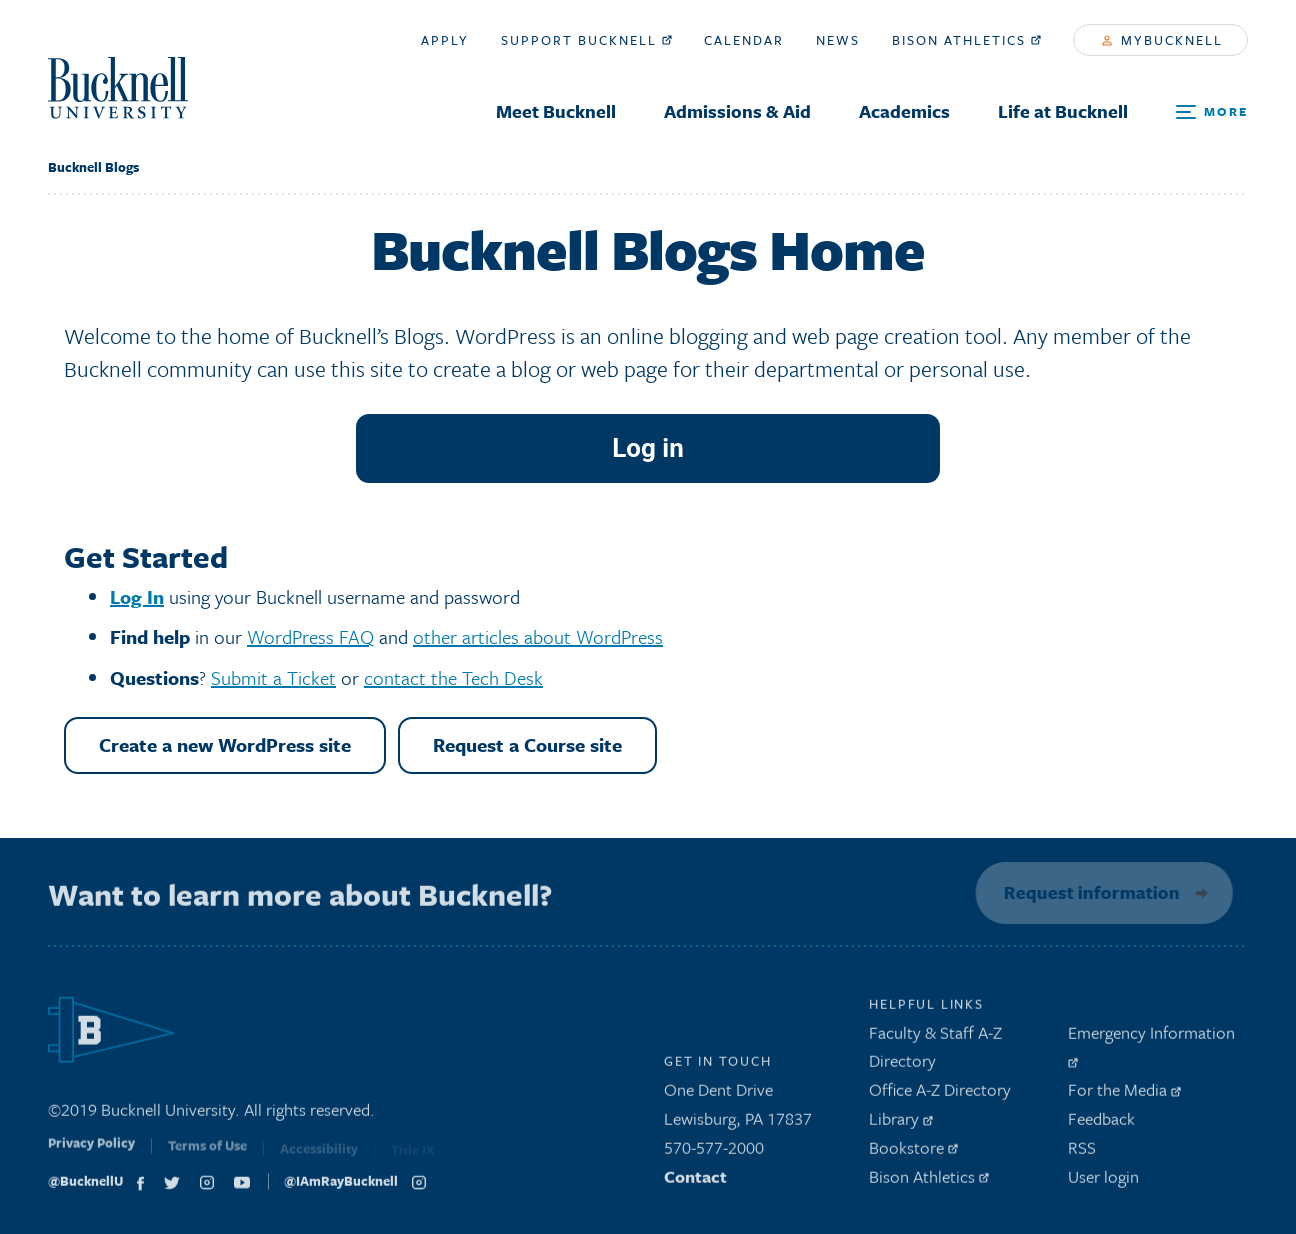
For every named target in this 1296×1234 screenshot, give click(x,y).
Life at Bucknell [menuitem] (1063, 111)
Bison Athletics (966, 40)
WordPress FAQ (310, 636)
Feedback (1101, 1123)
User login (1103, 1181)
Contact (695, 1181)
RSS (1082, 1152)
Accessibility (319, 1155)
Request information (1088, 892)
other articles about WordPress (538, 636)
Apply (445, 40)
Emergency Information (1151, 1049)
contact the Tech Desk (453, 677)
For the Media (1124, 1095)
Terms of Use (207, 1154)
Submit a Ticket (273, 677)
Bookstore (913, 1152)
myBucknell (1162, 40)
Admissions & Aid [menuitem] (737, 111)
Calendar (744, 40)
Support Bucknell (586, 40)
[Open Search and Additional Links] (1212, 112)
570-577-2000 (714, 1152)
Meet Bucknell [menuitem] (556, 111)
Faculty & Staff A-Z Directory (935, 1052)
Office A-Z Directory (940, 1095)
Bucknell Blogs (93, 167)
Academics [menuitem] (904, 111)
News (838, 40)
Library (901, 1123)
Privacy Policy (91, 1153)
